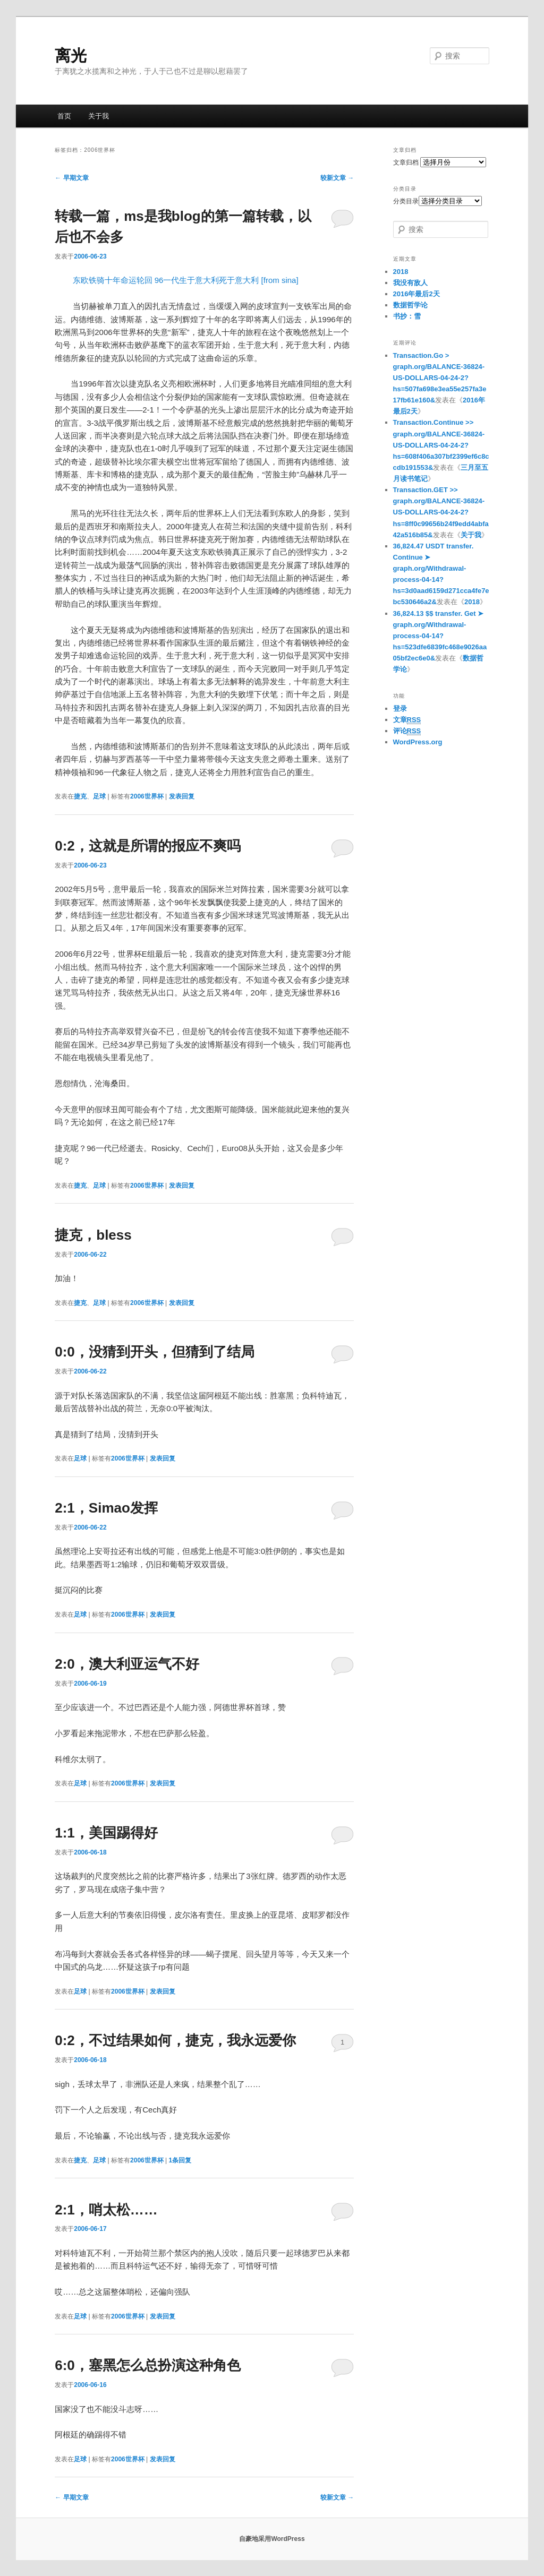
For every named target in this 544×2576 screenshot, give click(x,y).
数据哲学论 (410, 305)
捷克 (80, 796)
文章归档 (406, 162)
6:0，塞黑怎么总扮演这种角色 (148, 2365)
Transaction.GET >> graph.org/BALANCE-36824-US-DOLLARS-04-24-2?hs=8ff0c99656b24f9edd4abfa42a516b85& (441, 512)
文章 (407, 720)
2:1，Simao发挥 (106, 1508)
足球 (99, 796)
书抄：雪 (407, 316)
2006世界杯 (147, 796)
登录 (400, 708)
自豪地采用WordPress (271, 2539)
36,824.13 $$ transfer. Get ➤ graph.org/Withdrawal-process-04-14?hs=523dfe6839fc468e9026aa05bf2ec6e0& (440, 636)
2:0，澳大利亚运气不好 (127, 1664)
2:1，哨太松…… (106, 2210)
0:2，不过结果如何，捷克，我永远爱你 (175, 2040)
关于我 (98, 116)
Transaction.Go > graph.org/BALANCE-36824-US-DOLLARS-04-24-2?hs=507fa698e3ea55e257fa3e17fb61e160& (440, 378)
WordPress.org (418, 742)
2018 (401, 272)
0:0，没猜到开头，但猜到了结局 (154, 1352)
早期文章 (71, 178)
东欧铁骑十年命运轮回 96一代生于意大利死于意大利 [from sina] (186, 280)
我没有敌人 (410, 283)
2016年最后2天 (416, 294)
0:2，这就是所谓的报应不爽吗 (148, 846)
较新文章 (337, 178)
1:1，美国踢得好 (106, 1833)
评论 (407, 731)
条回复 (180, 2160)
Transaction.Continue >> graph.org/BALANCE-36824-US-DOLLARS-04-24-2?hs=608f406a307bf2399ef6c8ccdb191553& (441, 444)
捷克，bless (93, 1235)
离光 (71, 55)
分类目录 (406, 201)
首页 (64, 116)
